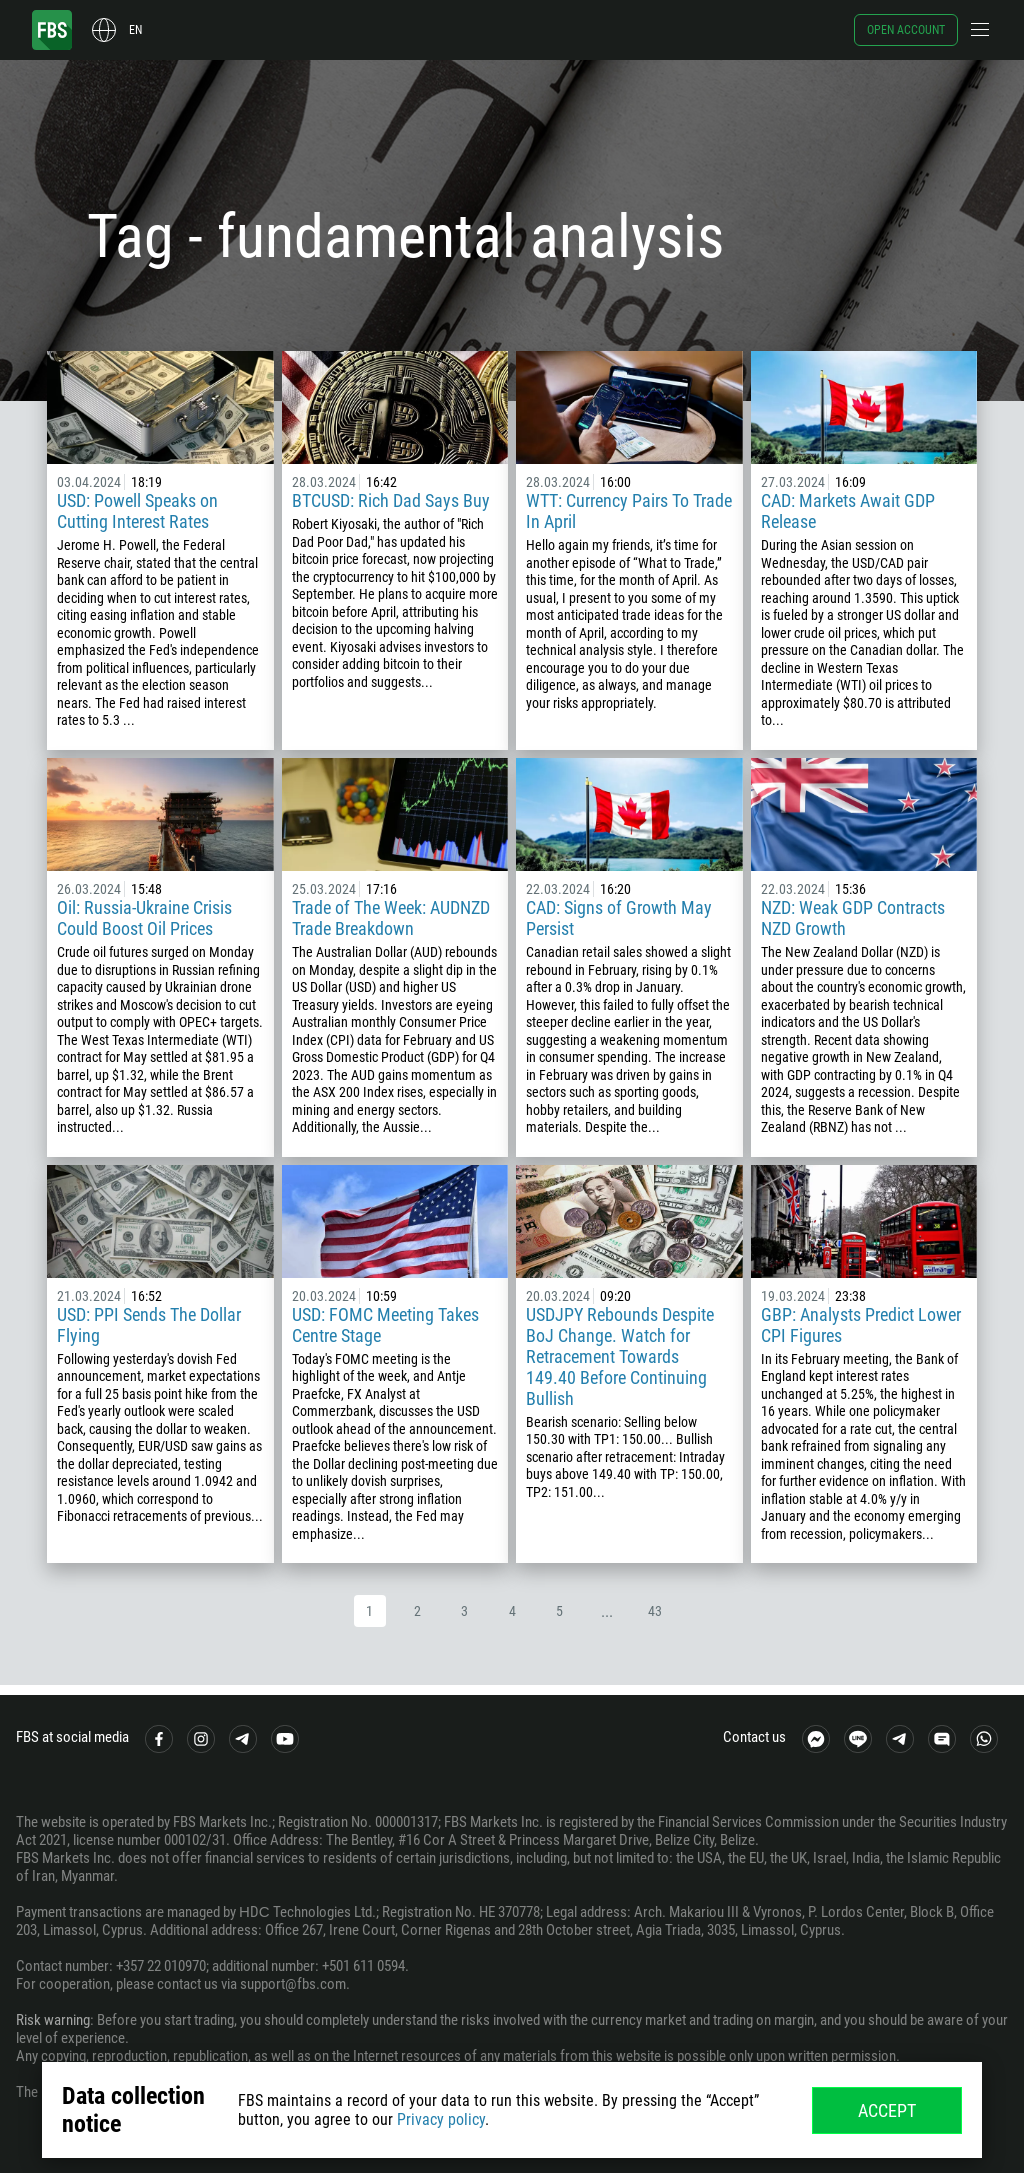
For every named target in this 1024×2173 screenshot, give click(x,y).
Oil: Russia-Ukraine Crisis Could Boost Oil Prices (144, 918)
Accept (887, 2110)
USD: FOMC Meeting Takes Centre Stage (385, 1325)
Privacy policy (441, 2119)
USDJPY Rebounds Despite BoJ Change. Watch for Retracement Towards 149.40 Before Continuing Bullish (620, 1356)
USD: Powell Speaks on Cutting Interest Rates (137, 511)
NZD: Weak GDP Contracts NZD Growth (853, 918)
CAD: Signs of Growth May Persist (619, 918)
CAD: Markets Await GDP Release (848, 511)
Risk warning (53, 2020)
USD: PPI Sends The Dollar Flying (149, 1325)
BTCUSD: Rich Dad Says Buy (391, 500)
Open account (906, 30)
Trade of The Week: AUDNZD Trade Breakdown (391, 918)
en (135, 30)
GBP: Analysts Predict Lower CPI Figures (861, 1325)
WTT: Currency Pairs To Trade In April (629, 511)
